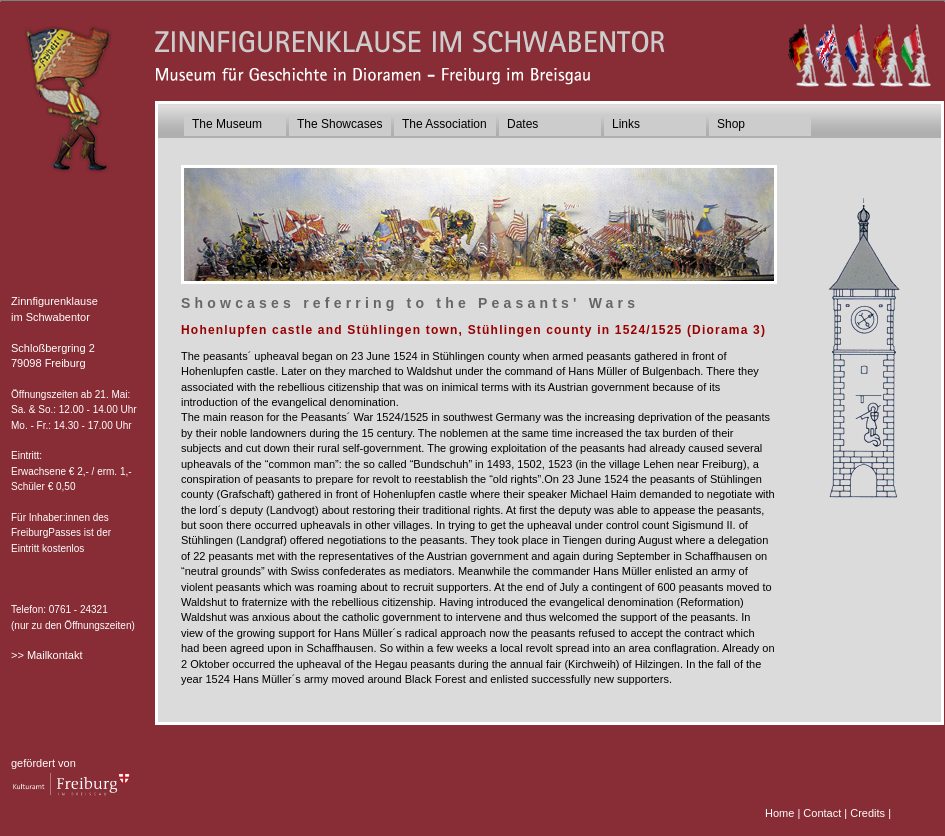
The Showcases (339, 124)
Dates (522, 124)
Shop (731, 124)
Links (626, 124)
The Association (444, 124)
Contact (822, 813)
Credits (867, 813)
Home (779, 813)
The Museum (227, 124)
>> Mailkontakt (47, 655)
